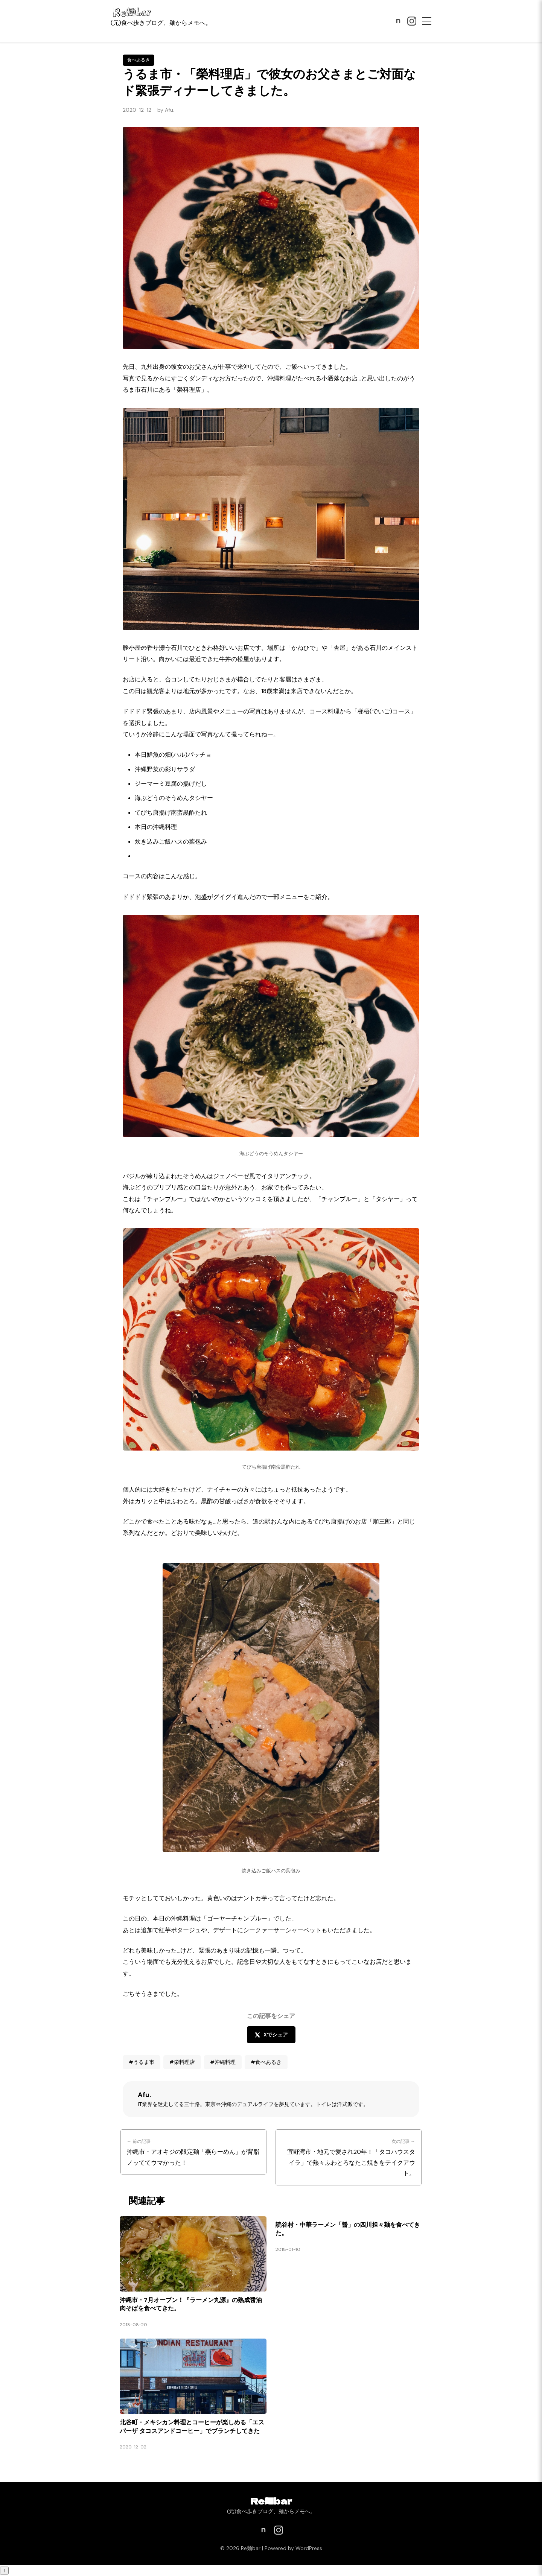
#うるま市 (141, 2062)
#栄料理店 (182, 2062)
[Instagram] (411, 21)
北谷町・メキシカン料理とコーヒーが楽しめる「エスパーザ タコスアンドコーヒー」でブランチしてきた (192, 2426)
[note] (398, 21)
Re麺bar (271, 2500)
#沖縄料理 (223, 2062)
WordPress (308, 2548)
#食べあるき (266, 2062)
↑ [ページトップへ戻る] (4, 2570)
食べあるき (138, 60)
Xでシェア (271, 2034)
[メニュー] (426, 21)
